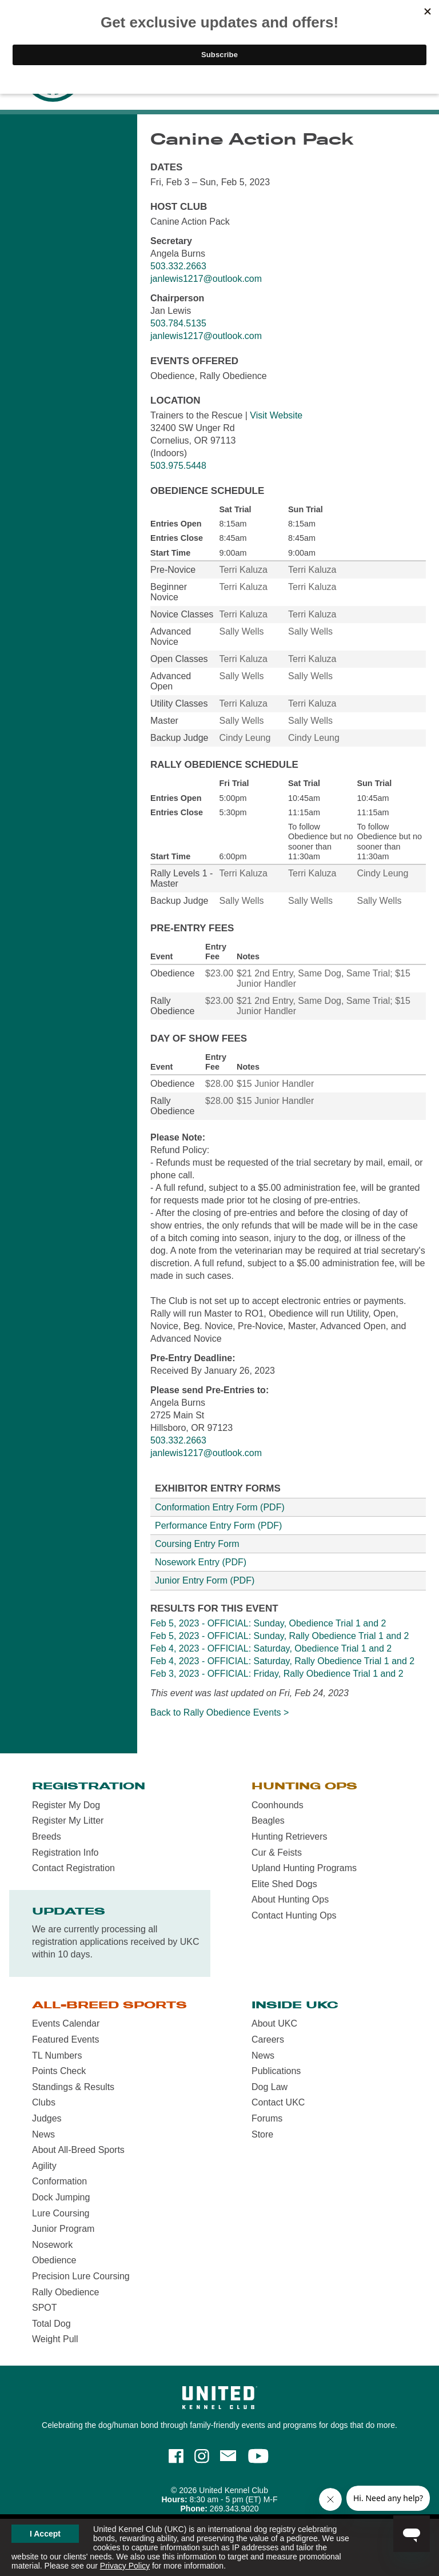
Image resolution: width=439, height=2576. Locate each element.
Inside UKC (295, 2005)
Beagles (268, 1820)
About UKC (274, 2023)
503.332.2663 (178, 266)
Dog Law (270, 2087)
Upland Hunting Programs (304, 1868)
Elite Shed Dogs (284, 1884)
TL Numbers (57, 2055)
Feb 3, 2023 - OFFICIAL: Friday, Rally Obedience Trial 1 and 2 (277, 1673)
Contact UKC (278, 2102)
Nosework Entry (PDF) (200, 1562)
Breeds (46, 1836)
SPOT (44, 2307)
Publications (276, 2071)
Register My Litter (67, 1820)
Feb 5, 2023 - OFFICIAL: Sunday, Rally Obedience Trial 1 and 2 (279, 1636)
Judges (47, 2118)
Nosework (52, 2245)
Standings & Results (73, 2087)
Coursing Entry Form (197, 1544)
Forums (267, 2118)
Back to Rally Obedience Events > (219, 1712)
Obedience (54, 2260)
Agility (44, 2166)
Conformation (59, 2181)
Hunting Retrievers (290, 1836)
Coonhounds (278, 1805)
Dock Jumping (61, 2197)
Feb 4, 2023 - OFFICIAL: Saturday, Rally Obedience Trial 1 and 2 (282, 1661)
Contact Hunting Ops (294, 1915)
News (43, 2134)
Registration (88, 1786)
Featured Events (65, 2039)
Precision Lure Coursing (81, 2276)
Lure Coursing (61, 2213)
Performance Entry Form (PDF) (218, 1525)
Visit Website (276, 415)
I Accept (45, 2533)
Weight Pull (55, 2339)
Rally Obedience (65, 2292)
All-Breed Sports (109, 2005)
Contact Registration (73, 1868)
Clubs (43, 2102)
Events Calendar (65, 2023)
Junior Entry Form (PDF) (204, 1580)
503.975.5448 (178, 465)
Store (262, 2134)
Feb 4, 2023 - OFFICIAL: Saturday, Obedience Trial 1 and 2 (271, 1648)
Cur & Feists (277, 1852)
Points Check (59, 2071)
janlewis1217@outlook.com (206, 279)
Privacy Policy (125, 2565)
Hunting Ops (304, 1786)
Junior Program (63, 2229)
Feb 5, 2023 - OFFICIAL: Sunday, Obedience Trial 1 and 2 (268, 1623)
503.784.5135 (178, 323)
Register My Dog (66, 1805)
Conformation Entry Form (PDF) (220, 1507)
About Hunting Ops (290, 1899)
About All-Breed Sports (78, 2150)
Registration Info (65, 1852)
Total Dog (51, 2323)
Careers (268, 2039)
